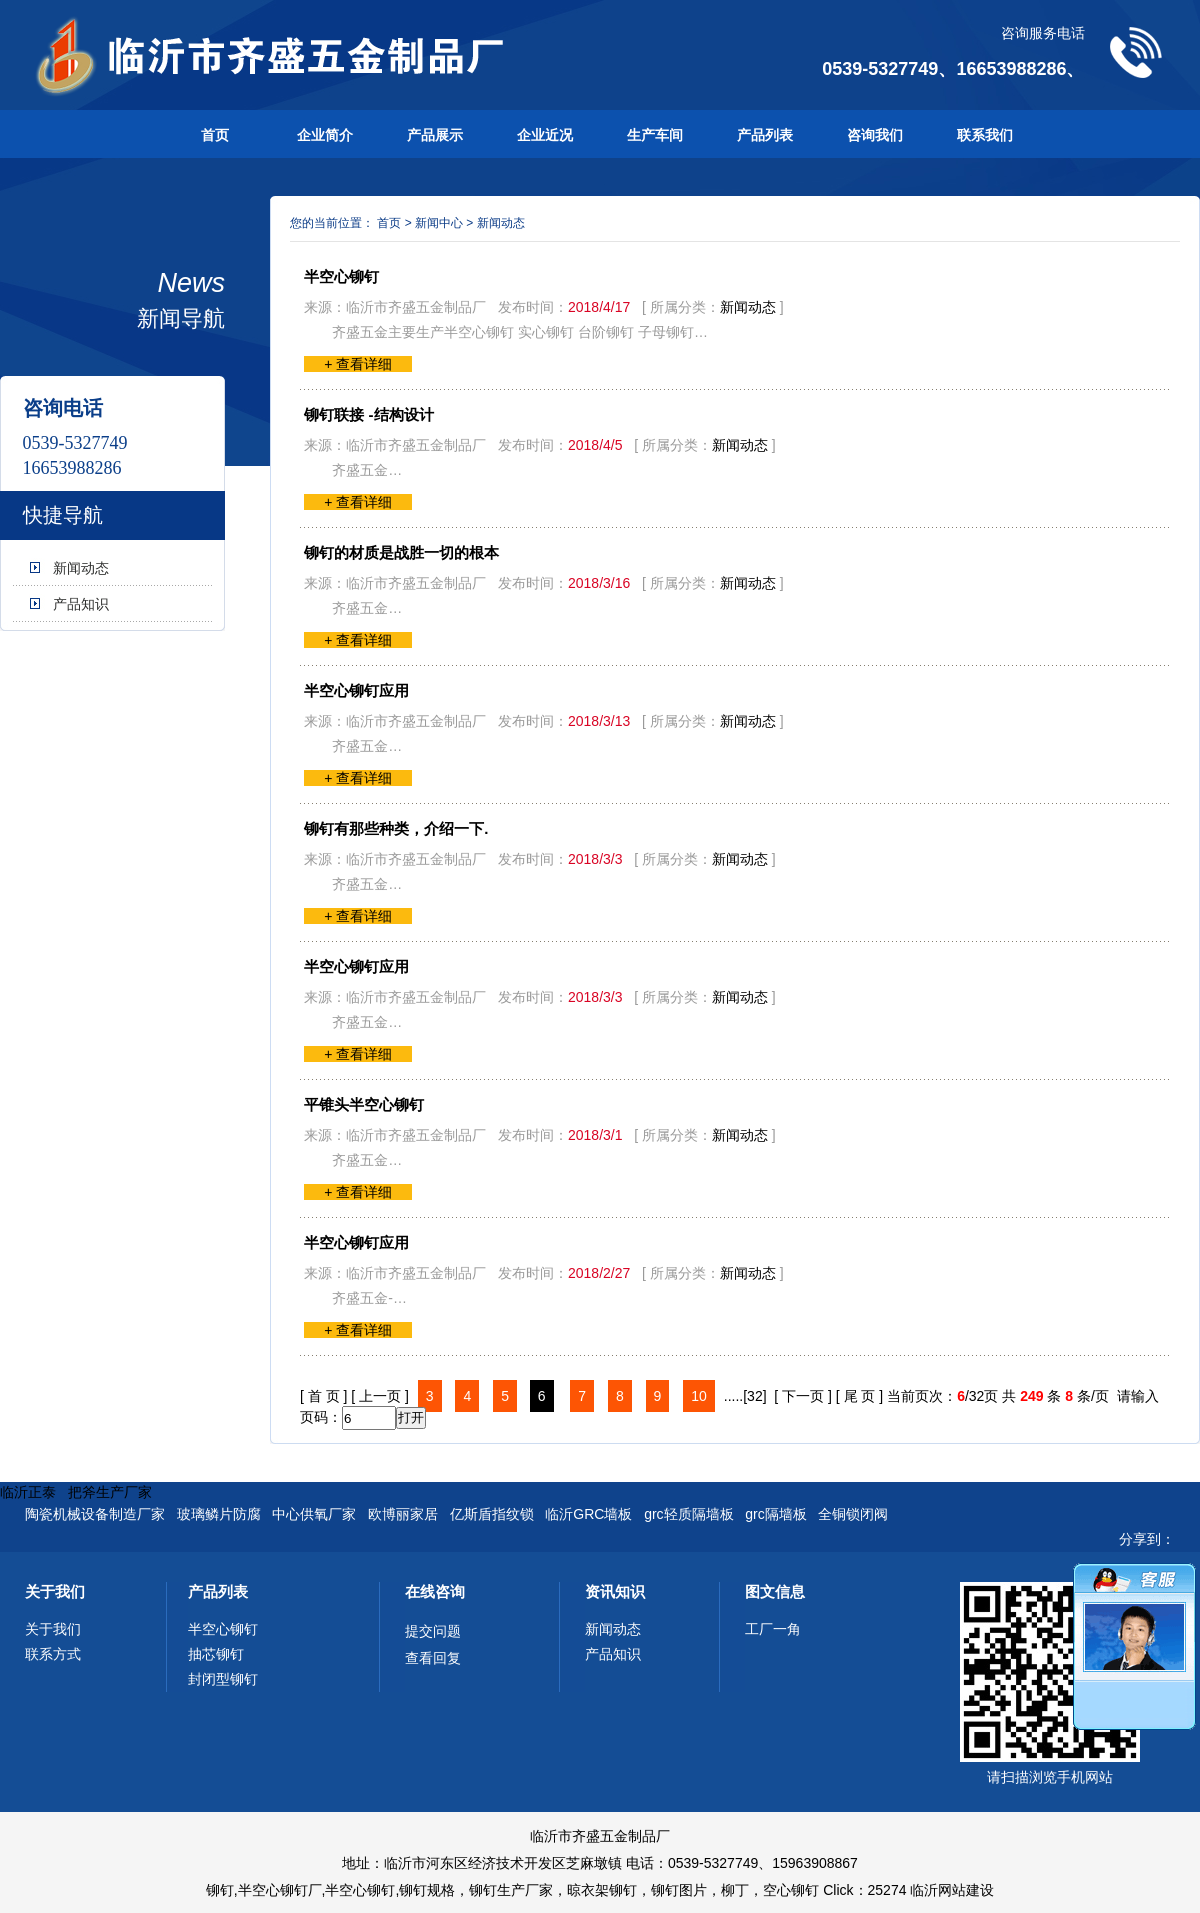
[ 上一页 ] (380, 1396)
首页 (215, 135)
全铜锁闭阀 (853, 1514)
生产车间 (655, 135)
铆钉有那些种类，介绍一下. (396, 828)
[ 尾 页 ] (859, 1396)
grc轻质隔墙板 (688, 1514)
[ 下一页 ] (803, 1396)
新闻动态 (81, 568)
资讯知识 (615, 1591)
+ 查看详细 (358, 364)
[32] (754, 1396)
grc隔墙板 (775, 1514)
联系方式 (53, 1654)
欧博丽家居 (403, 1514)
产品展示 (435, 135)
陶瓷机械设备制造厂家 (95, 1514)
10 (699, 1396)
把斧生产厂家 (110, 1492)
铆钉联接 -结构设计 (368, 414)
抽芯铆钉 (216, 1654)
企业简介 (325, 135)
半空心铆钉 (341, 276)
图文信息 (775, 1591)
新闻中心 (439, 223)
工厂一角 (773, 1629)
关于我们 (55, 1591)
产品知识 (81, 604)
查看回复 (433, 1658)
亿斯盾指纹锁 (492, 1514)
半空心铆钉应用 (356, 690)
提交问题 (433, 1631)
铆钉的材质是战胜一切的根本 (401, 552)
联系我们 (985, 135)
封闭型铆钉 (223, 1679)
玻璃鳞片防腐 (219, 1514)
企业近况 (545, 135)
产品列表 (765, 135)
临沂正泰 (28, 1492)
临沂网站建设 (952, 1890)
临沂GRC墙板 (588, 1514)
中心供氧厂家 (314, 1514)
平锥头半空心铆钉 (364, 1104)
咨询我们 (875, 135)
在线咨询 (435, 1591)
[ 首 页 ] (323, 1396)
